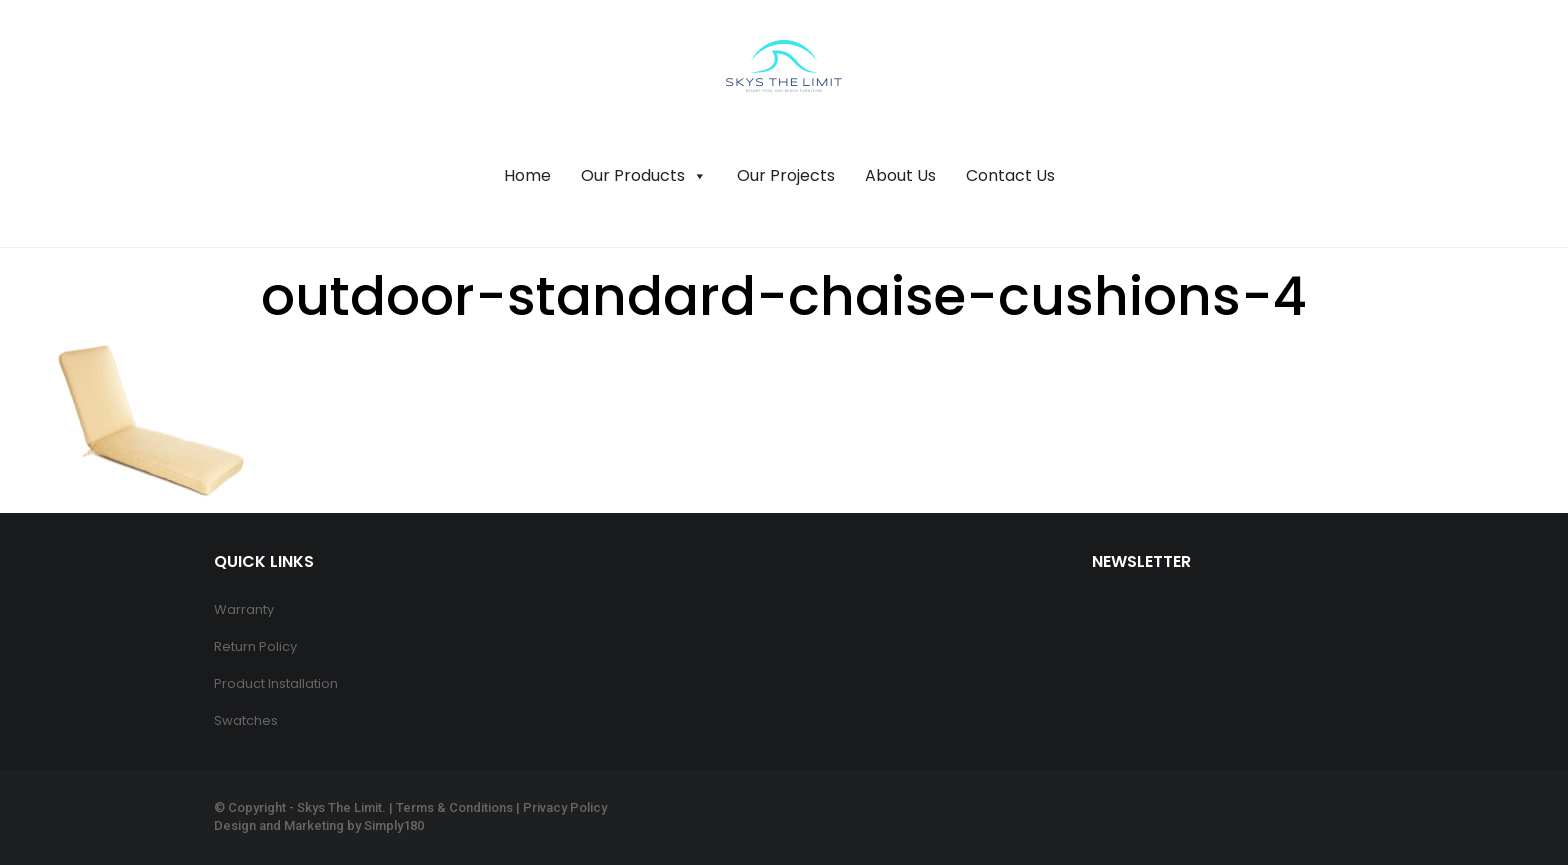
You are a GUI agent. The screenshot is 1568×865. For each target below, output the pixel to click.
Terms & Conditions (454, 807)
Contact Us (1010, 175)
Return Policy (255, 646)
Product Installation (276, 683)
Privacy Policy (565, 807)
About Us (900, 175)
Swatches (246, 720)
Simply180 (394, 825)
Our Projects (786, 175)
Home (527, 175)
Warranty (244, 609)
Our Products (644, 176)
